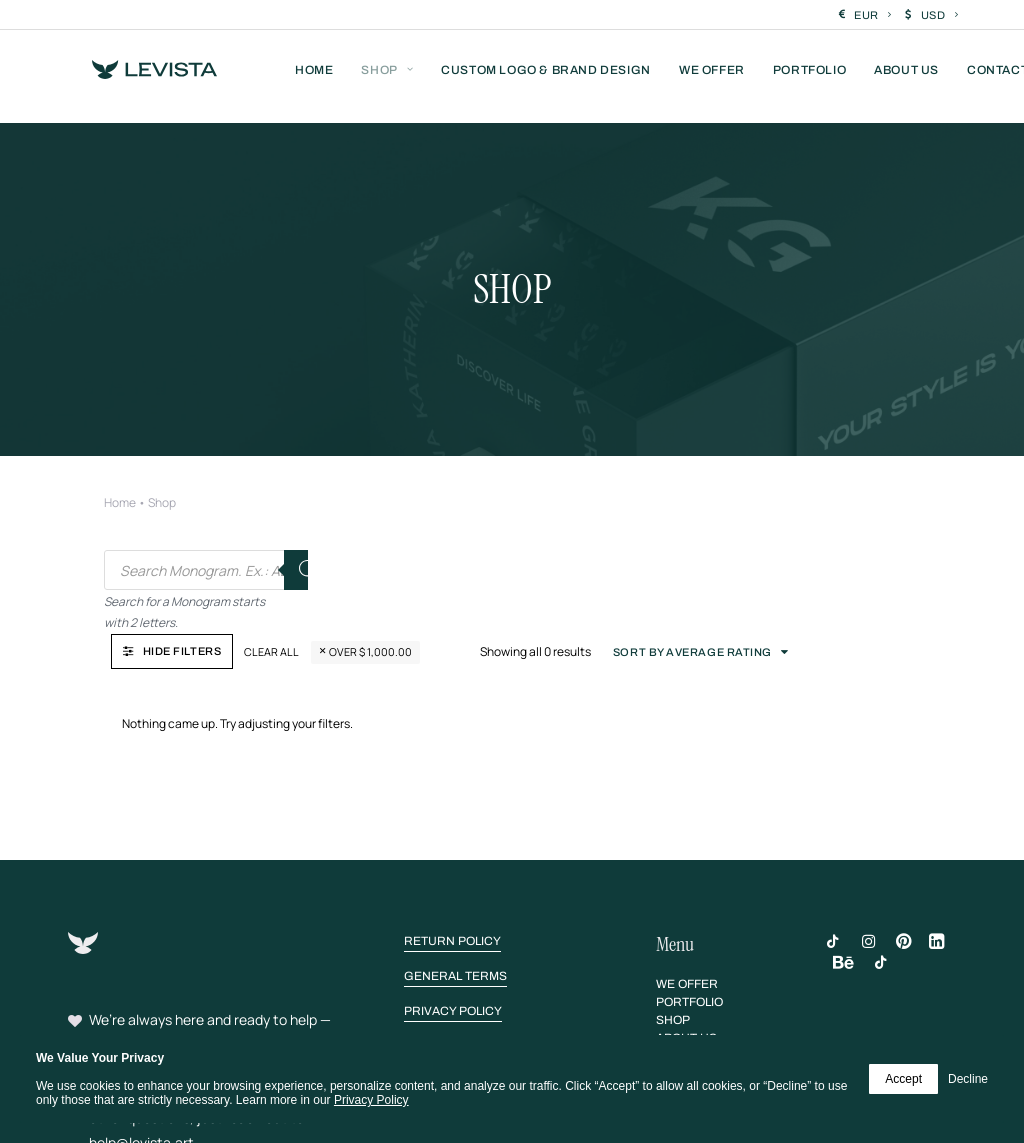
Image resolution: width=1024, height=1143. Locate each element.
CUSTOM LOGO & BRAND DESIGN (546, 77)
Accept (903, 1079)
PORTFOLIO (809, 77)
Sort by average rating (853, 501)
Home (120, 435)
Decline (968, 1079)
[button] (452, 790)
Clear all (475, 500)
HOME (314, 77)
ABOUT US (906, 77)
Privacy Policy (371, 1100)
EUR (872, 15)
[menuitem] (865, 15)
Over (574, 500)
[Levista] (139, 77)
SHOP (387, 77)
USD (939, 15)
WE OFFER (712, 77)
